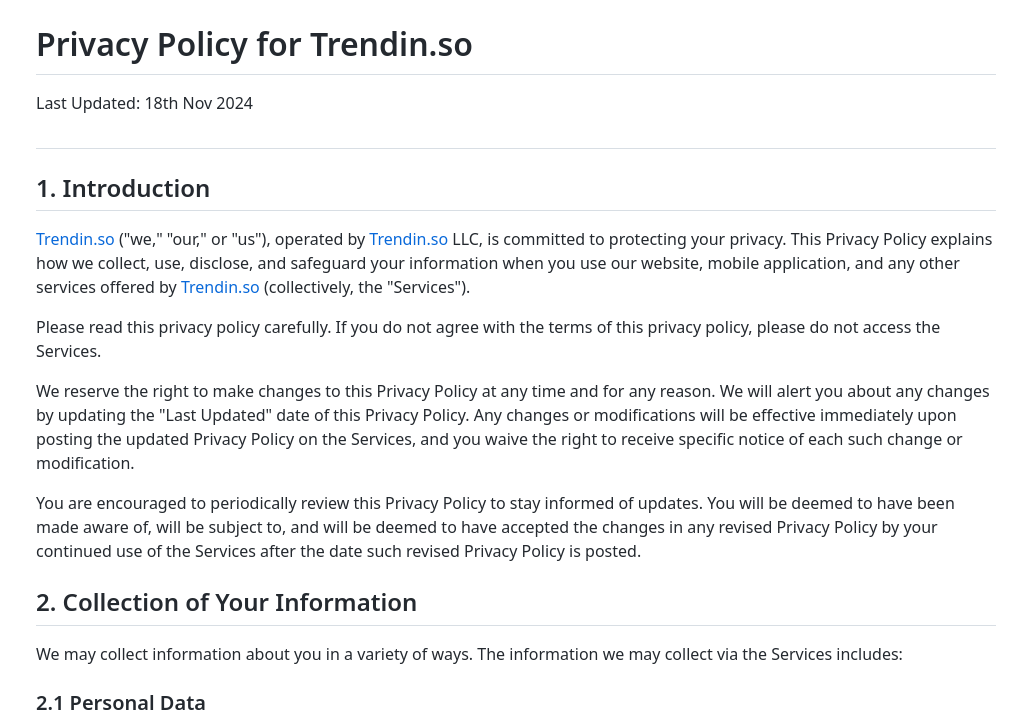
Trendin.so (75, 239)
